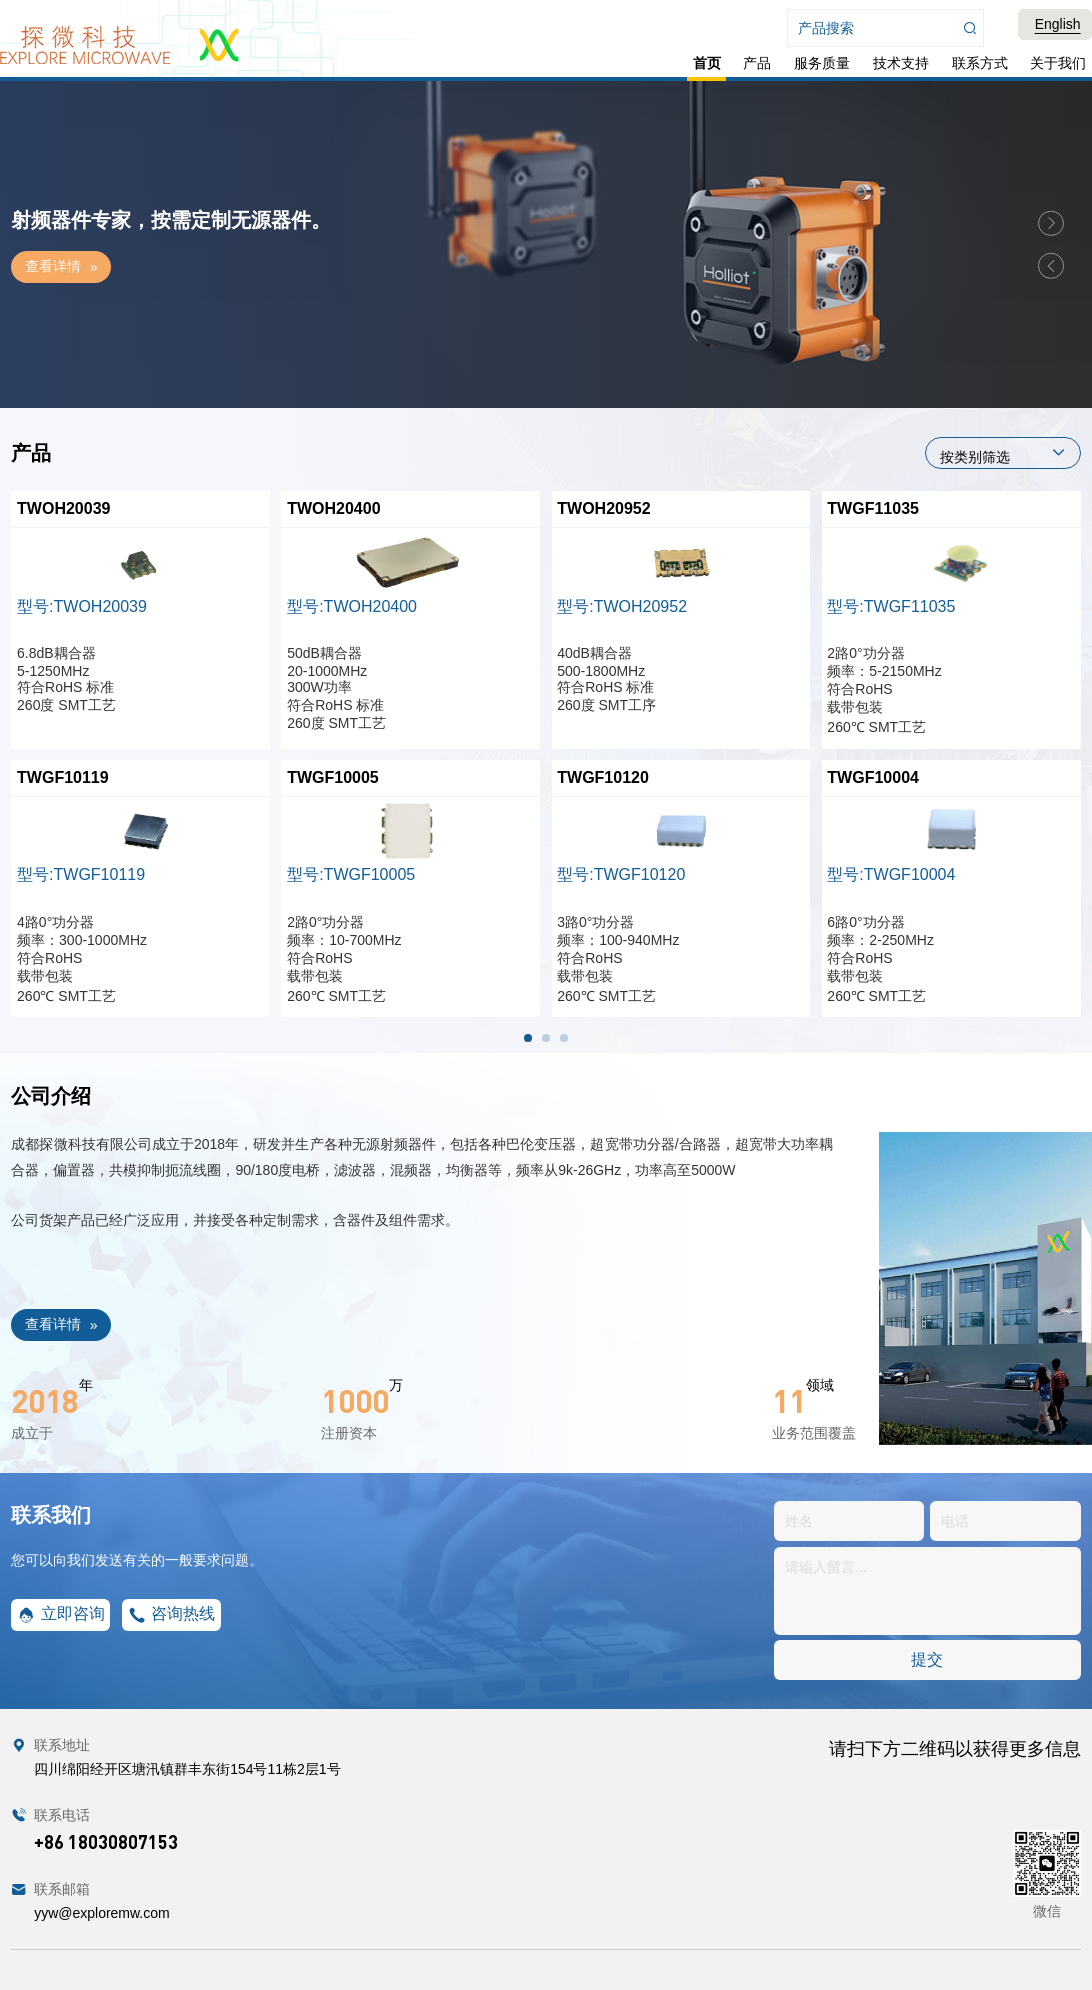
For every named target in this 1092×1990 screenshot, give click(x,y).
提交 (927, 1659)
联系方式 (980, 63)
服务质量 (822, 63)
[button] (1051, 223)
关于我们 (1058, 63)
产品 (757, 63)
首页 (707, 63)
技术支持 (901, 63)
